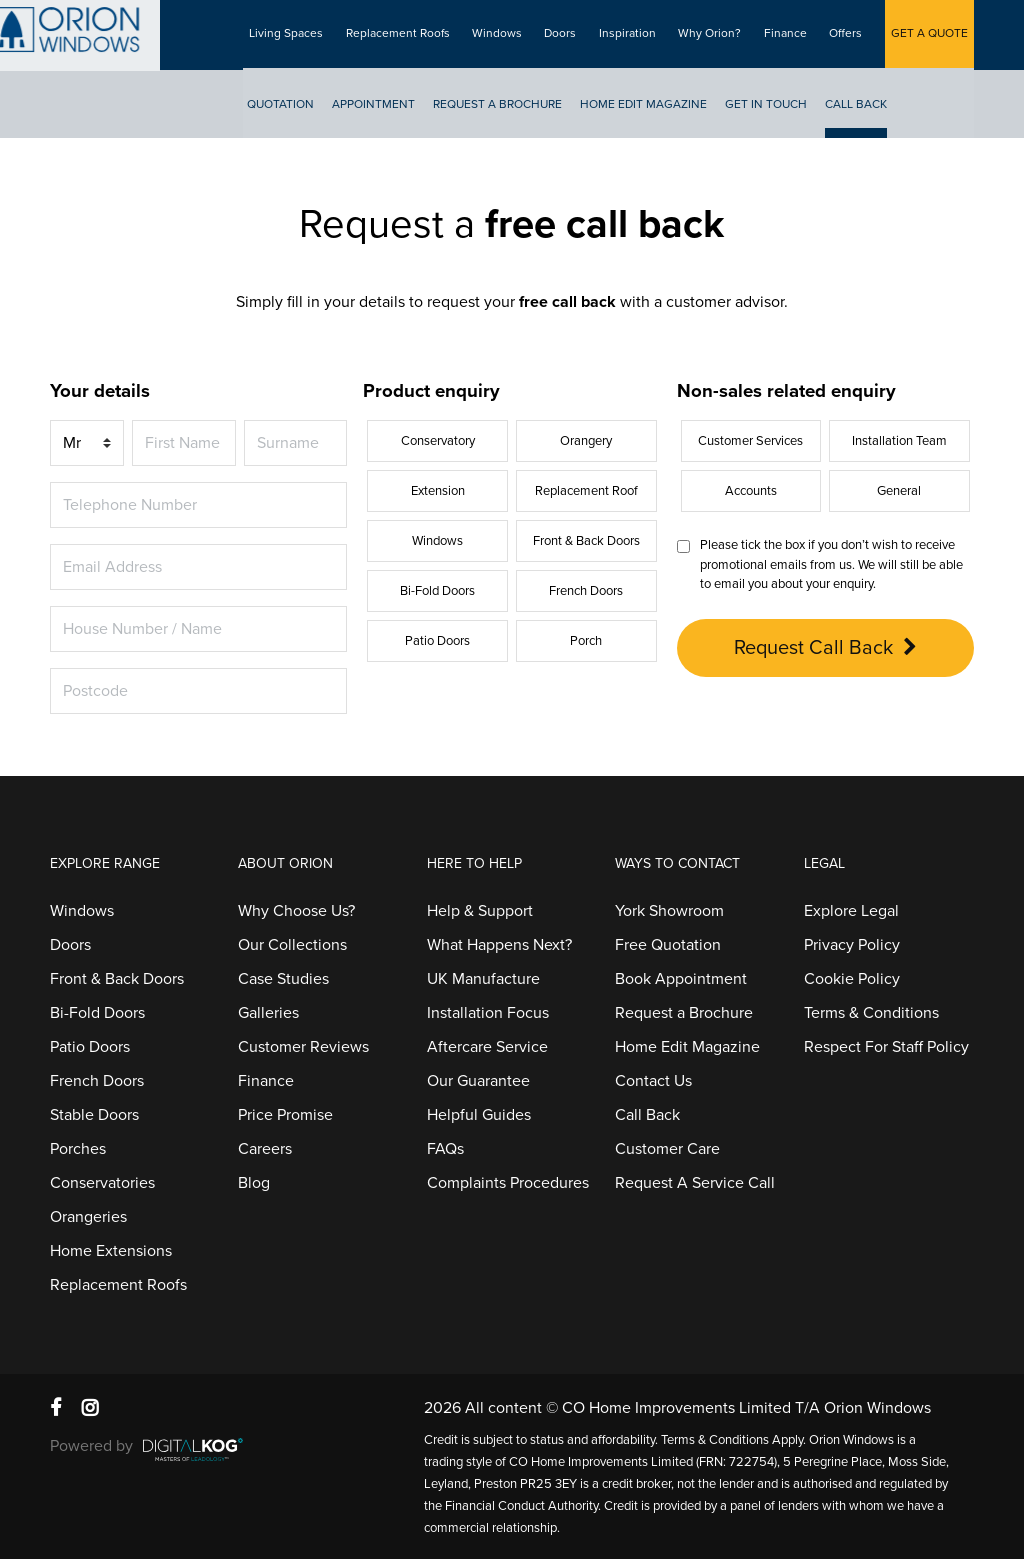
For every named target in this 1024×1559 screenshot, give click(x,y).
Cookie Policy (852, 979)
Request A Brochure (513, 106)
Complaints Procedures (508, 1183)
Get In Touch (782, 106)
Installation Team (899, 441)
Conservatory (438, 441)
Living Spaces (302, 35)
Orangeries (88, 1217)
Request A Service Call (695, 1183)
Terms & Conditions (871, 1013)
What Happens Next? (499, 945)
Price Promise (285, 1115)
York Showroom (669, 911)
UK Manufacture (483, 979)
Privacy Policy (852, 945)
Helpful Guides (479, 1115)
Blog (254, 1183)
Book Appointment (681, 979)
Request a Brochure (684, 1013)
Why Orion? (716, 35)
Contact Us (653, 1081)
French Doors (586, 591)
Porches (78, 1149)
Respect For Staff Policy (886, 1047)
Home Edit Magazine (659, 106)
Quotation (296, 106)
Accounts (751, 491)
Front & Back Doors (586, 541)
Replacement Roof (586, 491)
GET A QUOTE (929, 35)
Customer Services (750, 441)
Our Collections (292, 945)
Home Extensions (111, 1251)
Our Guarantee (478, 1081)
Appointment (389, 106)
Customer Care (667, 1149)
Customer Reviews (303, 1047)
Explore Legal (851, 911)
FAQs (445, 1149)
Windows (509, 35)
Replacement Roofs (412, 35)
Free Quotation (668, 945)
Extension (438, 491)
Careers (265, 1149)
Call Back (872, 106)
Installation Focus (488, 1013)
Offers (848, 35)
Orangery (586, 441)
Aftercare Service (487, 1047)
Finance (789, 35)
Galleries (268, 1013)
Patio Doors (437, 641)
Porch (586, 641)
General (899, 491)
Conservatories (102, 1183)
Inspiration (635, 35)
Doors (571, 35)
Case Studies (283, 979)
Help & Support (480, 911)
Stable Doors (94, 1115)
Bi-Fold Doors (437, 591)
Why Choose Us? (296, 911)
